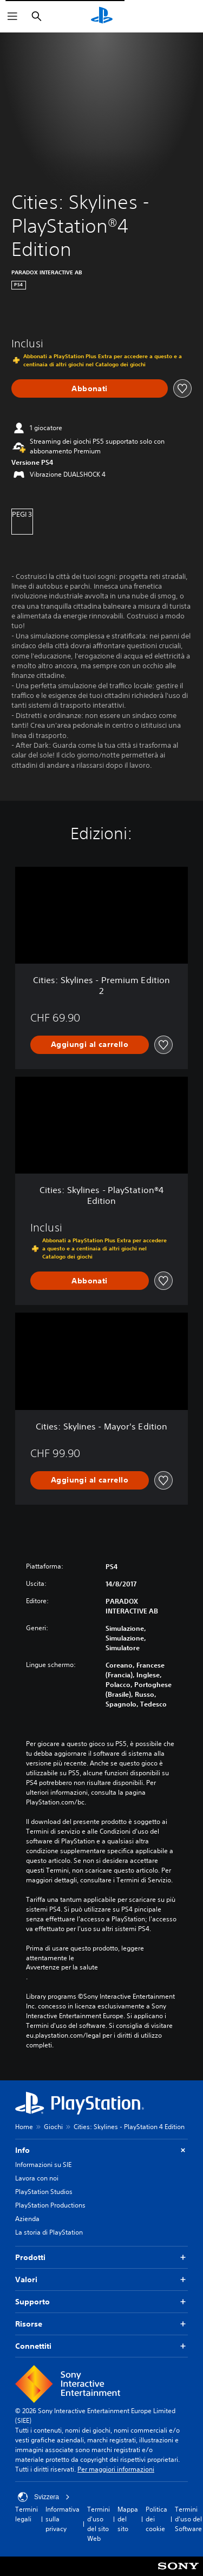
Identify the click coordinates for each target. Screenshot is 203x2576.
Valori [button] (101, 2280)
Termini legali (26, 2514)
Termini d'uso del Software (188, 2519)
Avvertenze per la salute (62, 1967)
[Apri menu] (12, 16)
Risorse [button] (101, 2324)
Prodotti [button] (101, 2257)
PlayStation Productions (50, 2205)
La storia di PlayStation (49, 2232)
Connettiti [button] (101, 2346)
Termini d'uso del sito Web (98, 2524)
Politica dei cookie (156, 2519)
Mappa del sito (127, 2519)
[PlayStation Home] (101, 16)
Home (24, 2126)
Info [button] (101, 2150)
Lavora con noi (36, 2178)
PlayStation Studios (44, 2191)
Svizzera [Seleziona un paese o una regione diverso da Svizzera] (44, 2497)
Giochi (53, 2126)
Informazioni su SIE (43, 2164)
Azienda (27, 2218)
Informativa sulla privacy (62, 2519)
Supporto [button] (101, 2302)
